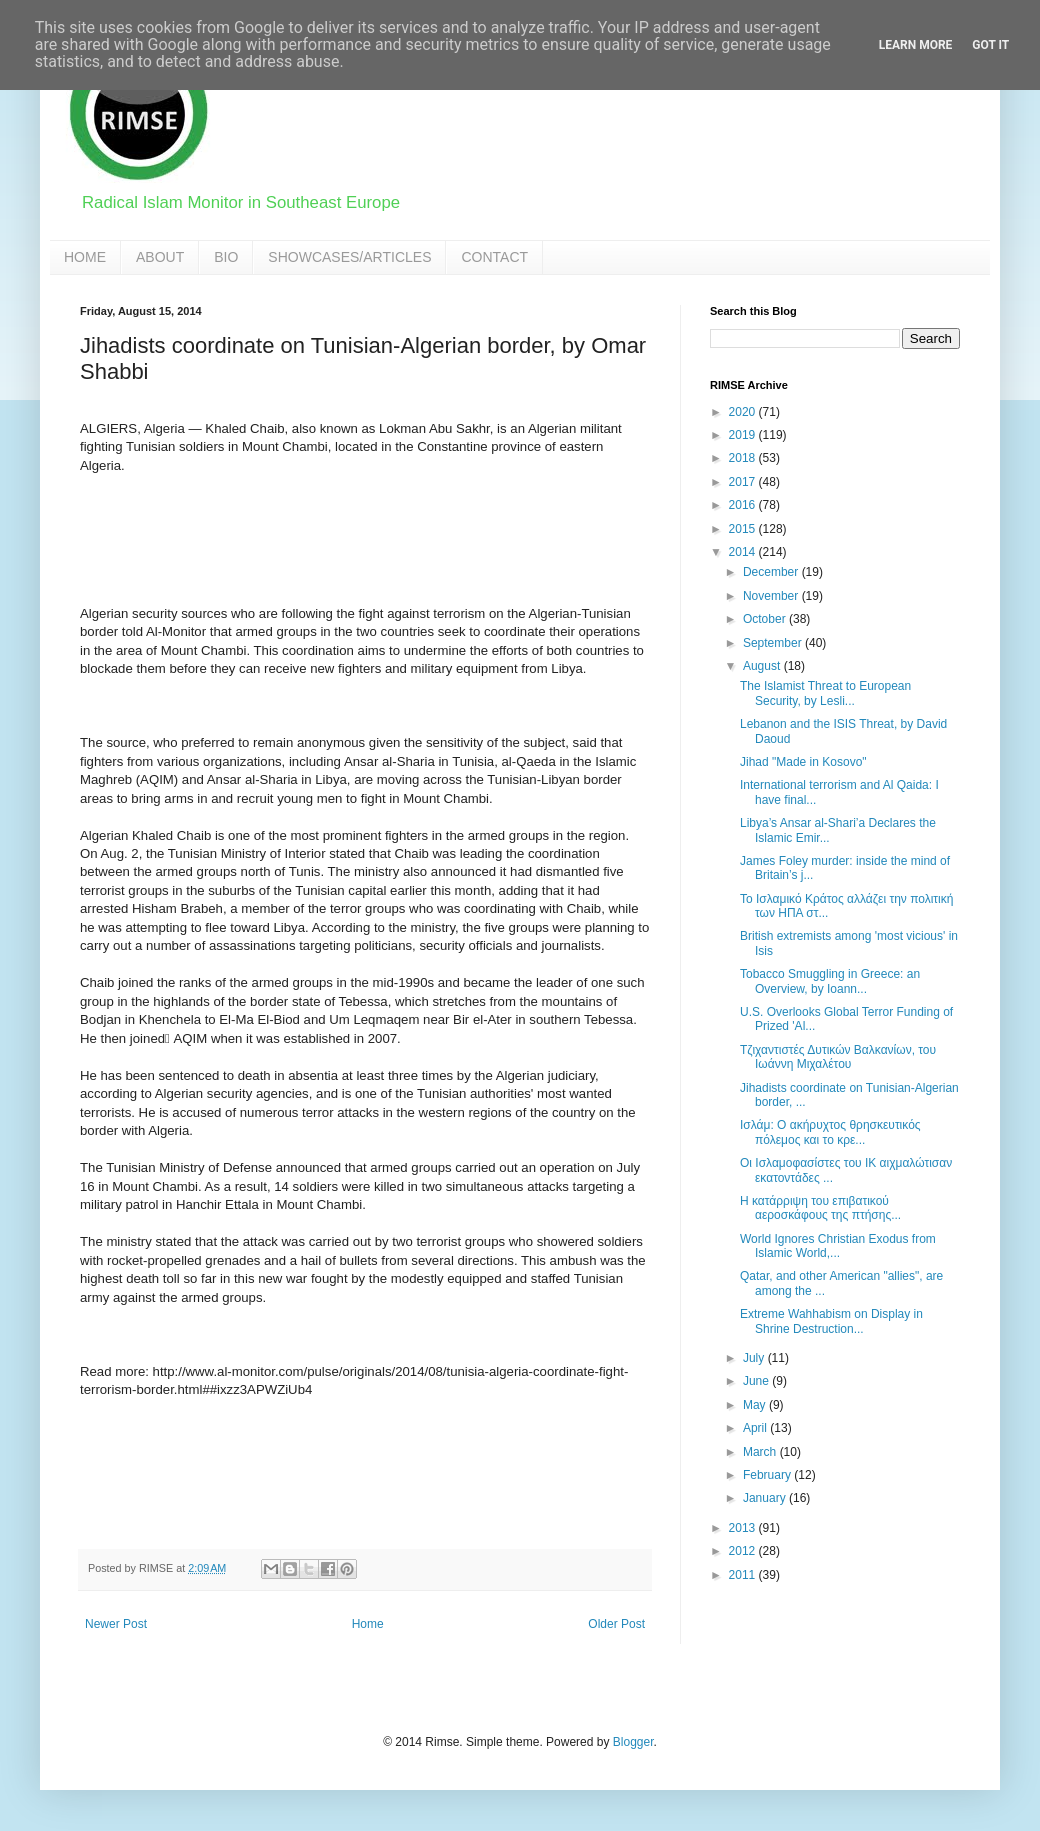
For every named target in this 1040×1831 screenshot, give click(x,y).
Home (368, 1624)
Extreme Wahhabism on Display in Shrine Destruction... (831, 1321)
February (768, 1475)
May (756, 1405)
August (763, 666)
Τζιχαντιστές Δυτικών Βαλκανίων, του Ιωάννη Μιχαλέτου (838, 1057)
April (756, 1428)
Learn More (916, 45)
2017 (744, 482)
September (774, 643)
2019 (744, 435)
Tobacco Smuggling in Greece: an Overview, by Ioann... (830, 981)
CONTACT (494, 257)
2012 (744, 1551)
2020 (744, 412)
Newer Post (116, 1624)
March (761, 1452)
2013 (744, 1528)
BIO (226, 257)
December (772, 572)
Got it (990, 45)
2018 (744, 458)
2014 (744, 552)
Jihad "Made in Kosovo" (803, 762)
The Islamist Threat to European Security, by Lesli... (825, 693)
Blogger (633, 1742)
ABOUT (160, 257)
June (757, 1381)
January (766, 1498)
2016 (744, 505)
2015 (744, 529)
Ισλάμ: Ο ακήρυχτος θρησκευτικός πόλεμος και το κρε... (830, 1132)
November (772, 596)
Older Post (616, 1624)
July (755, 1358)
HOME (85, 257)
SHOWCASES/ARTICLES (349, 257)
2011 (744, 1575)
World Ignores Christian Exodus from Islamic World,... (838, 1246)
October (766, 619)
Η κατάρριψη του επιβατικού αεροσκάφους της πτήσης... (820, 1208)
